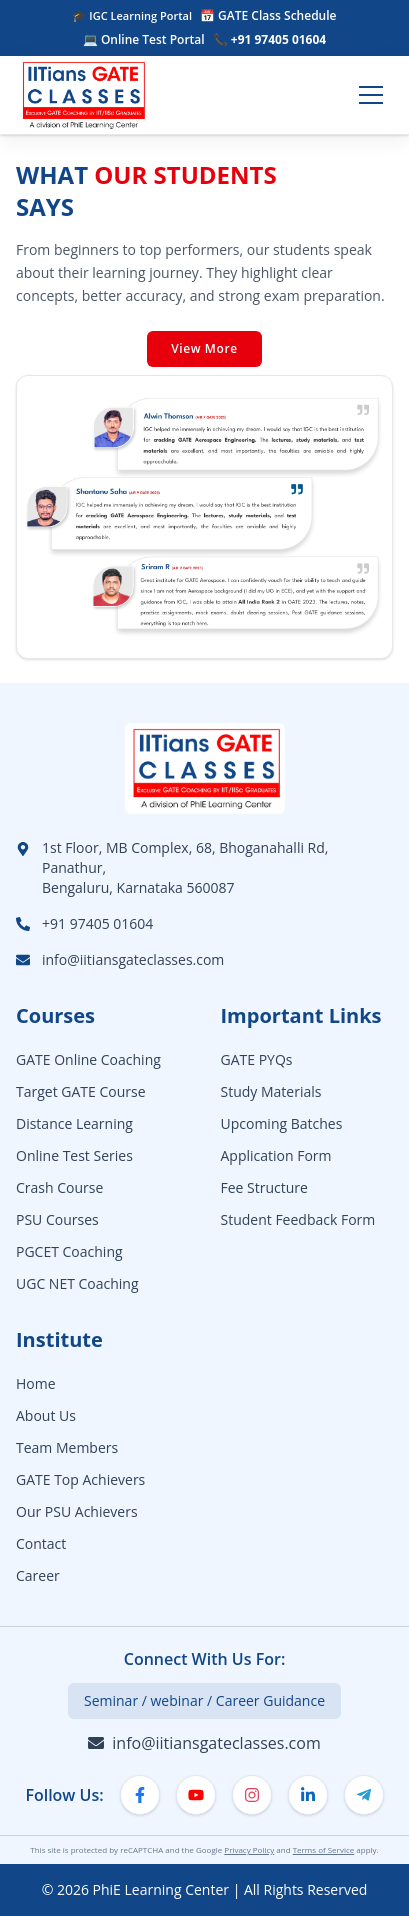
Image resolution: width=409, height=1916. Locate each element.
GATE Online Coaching (88, 1059)
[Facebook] (140, 1795)
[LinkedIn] (308, 1795)
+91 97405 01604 (97, 923)
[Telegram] (364, 1795)
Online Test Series (74, 1155)
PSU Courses (57, 1219)
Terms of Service (324, 1849)
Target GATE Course (81, 1091)
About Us (46, 1415)
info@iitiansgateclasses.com (133, 959)
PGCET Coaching (69, 1251)
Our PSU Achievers (77, 1511)
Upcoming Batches (282, 1123)
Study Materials (271, 1091)
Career (38, 1575)
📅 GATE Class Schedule (268, 16)
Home (36, 1383)
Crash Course (59, 1187)
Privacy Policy (249, 1849)
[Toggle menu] (371, 95)
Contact (41, 1543)
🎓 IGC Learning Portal (132, 16)
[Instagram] (252, 1795)
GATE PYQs (257, 1059)
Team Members (67, 1447)
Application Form (276, 1155)
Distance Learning (74, 1123)
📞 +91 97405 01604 (270, 40)
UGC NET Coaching (77, 1283)
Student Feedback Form (298, 1219)
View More (204, 348)
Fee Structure (264, 1187)
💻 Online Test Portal (144, 40)
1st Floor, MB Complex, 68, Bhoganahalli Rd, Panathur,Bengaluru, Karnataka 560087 (185, 867)
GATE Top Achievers (80, 1479)
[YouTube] (196, 1795)
